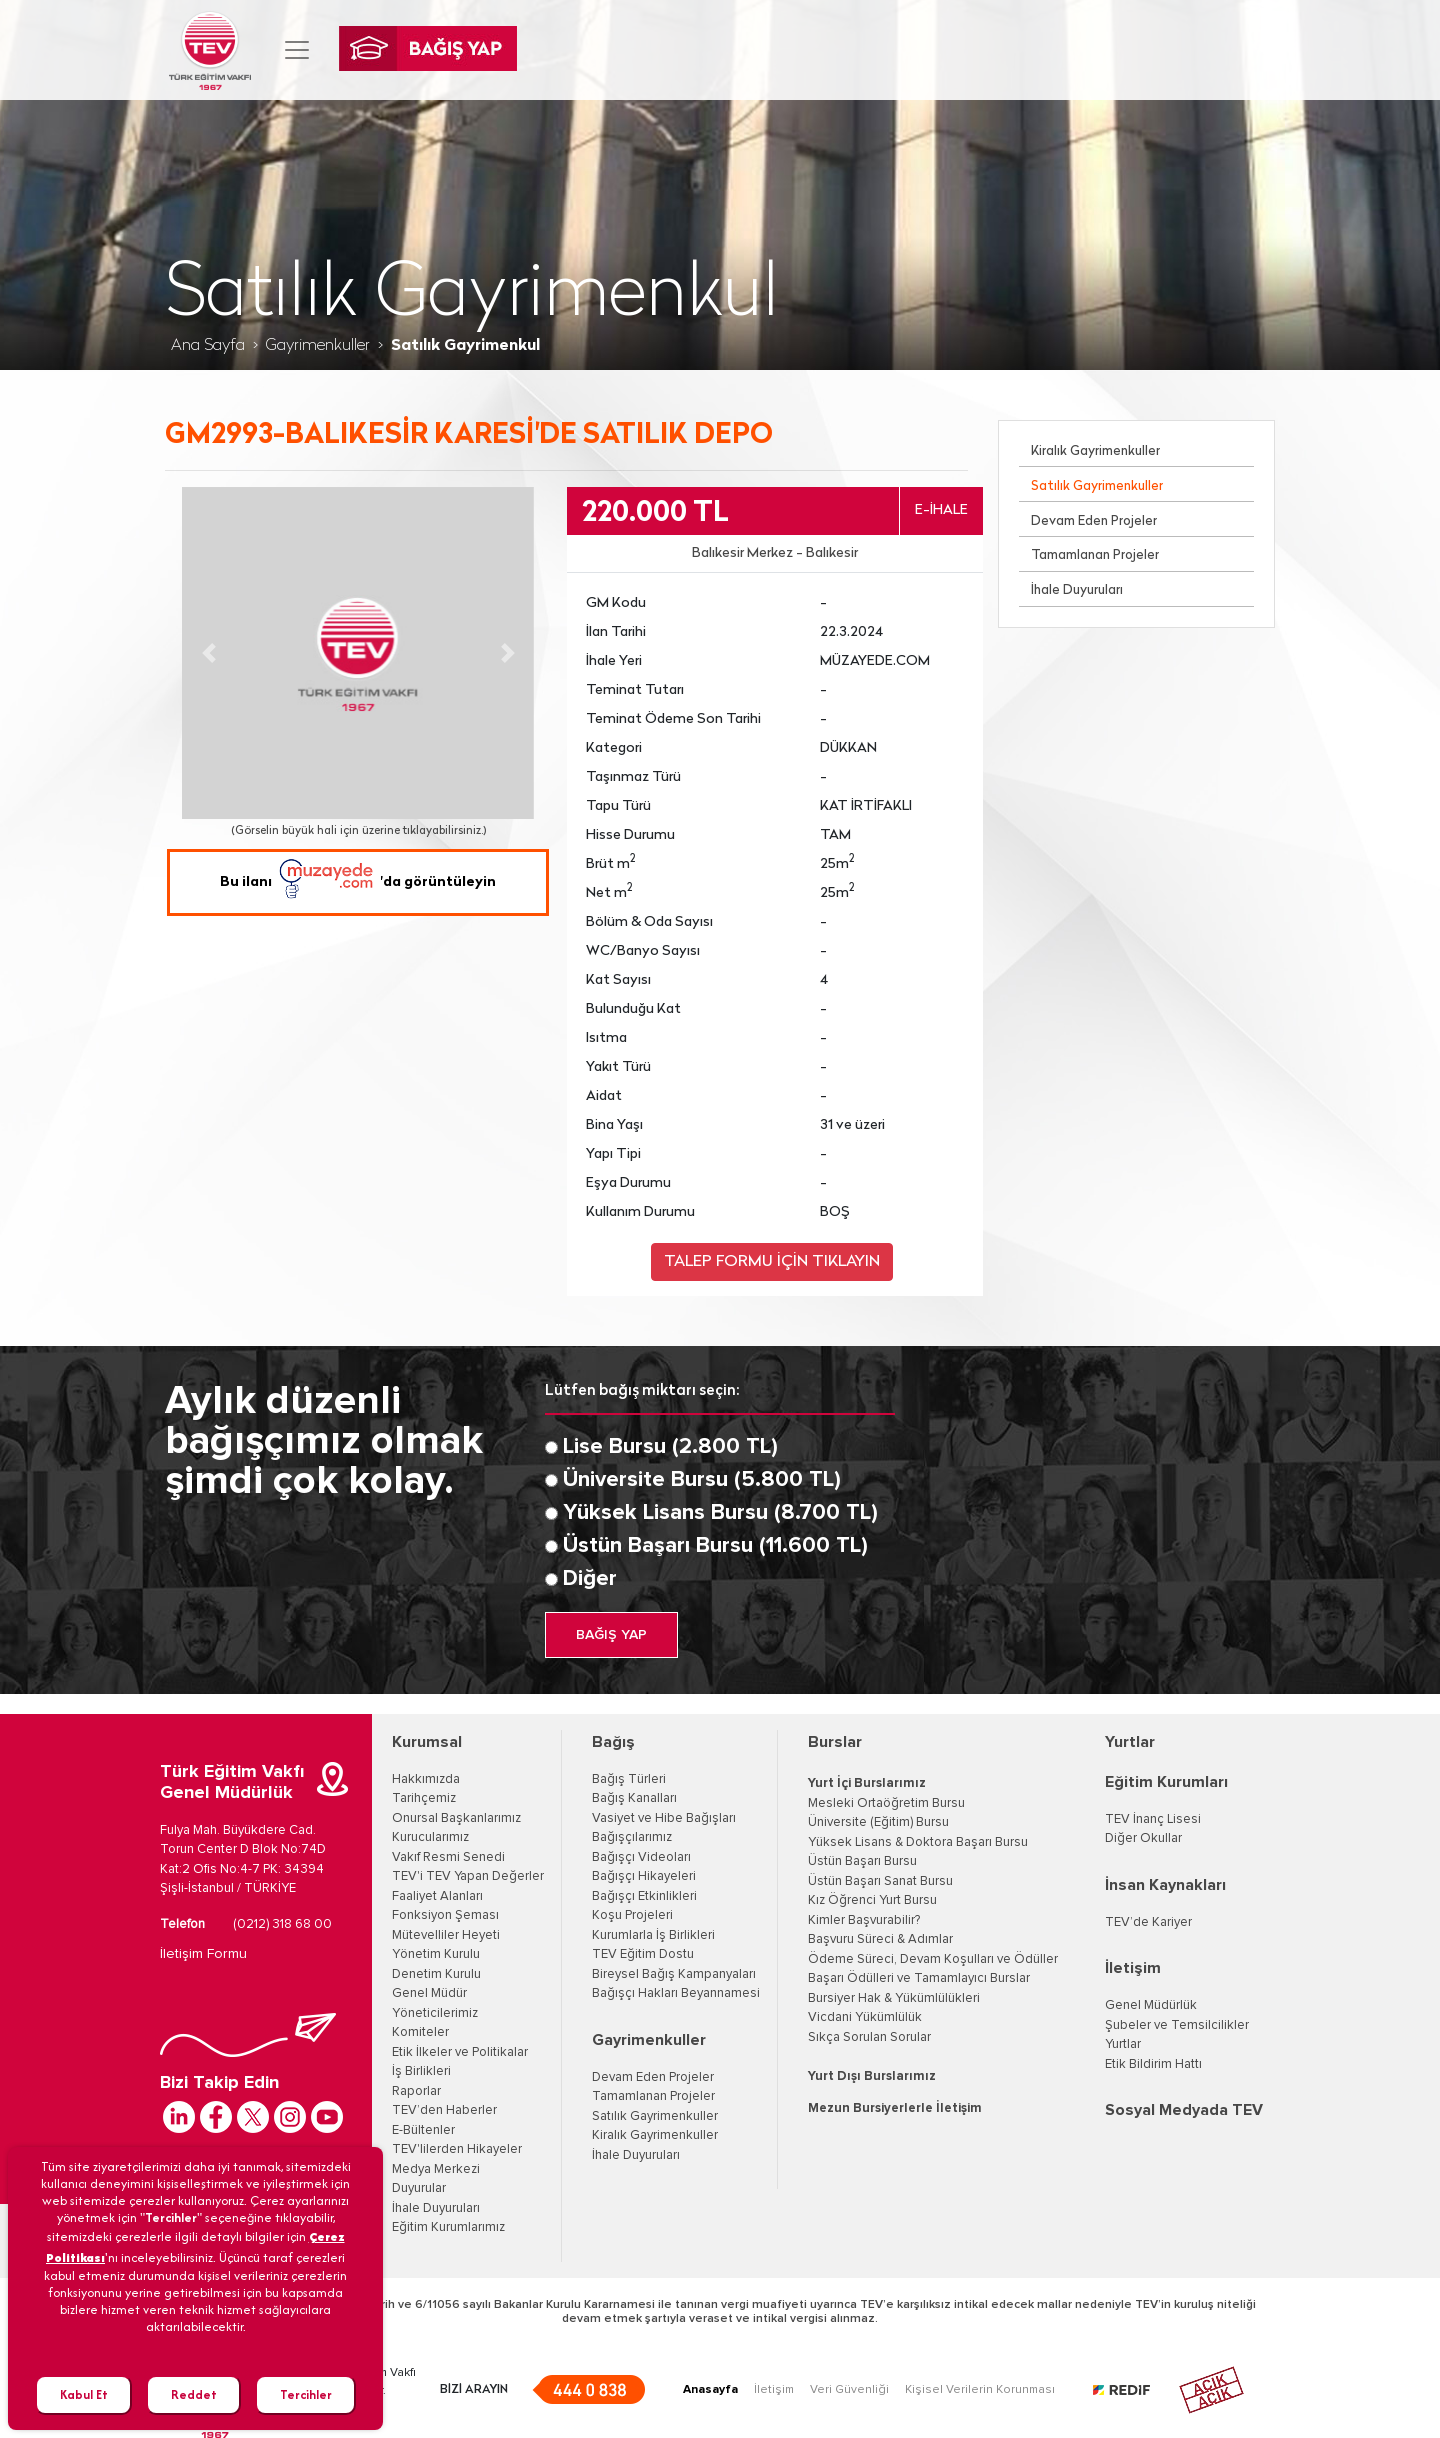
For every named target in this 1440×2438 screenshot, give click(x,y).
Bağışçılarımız (632, 1837)
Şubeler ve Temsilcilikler (1177, 2025)
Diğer (590, 1579)
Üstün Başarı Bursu (862, 1861)
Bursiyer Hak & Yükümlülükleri (894, 1998)
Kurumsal (427, 1742)
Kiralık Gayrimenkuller (1095, 451)
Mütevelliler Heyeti (446, 1935)
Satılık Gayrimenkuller (1097, 486)
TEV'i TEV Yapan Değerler (468, 1876)
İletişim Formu (203, 1954)
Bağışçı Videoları (641, 1857)
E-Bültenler (423, 2130)
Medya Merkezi (436, 2169)
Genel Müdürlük (1151, 2005)
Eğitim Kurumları (1166, 1782)
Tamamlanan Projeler (1095, 555)
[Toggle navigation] (297, 50)
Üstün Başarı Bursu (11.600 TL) (715, 1546)
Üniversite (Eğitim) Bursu (878, 1822)
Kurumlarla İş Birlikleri (653, 1935)
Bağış (613, 1742)
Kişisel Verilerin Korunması (980, 2390)
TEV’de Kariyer (1148, 1922)
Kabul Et (84, 2394)
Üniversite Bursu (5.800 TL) (702, 1480)
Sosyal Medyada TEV (1184, 2110)
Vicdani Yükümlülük (865, 2017)
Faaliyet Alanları (437, 1896)
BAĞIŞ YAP (611, 1635)
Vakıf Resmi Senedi (448, 1857)
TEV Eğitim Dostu (643, 1954)
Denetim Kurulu (436, 1974)
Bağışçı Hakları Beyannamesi (676, 1993)
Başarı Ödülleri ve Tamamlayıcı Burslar (919, 1978)
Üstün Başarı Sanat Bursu (880, 1881)
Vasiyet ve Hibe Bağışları (664, 1818)
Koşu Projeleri (632, 1915)
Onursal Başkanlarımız (456, 1818)
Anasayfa (710, 2390)
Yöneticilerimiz (435, 2013)
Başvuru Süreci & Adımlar (880, 1939)
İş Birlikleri (421, 2071)
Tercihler (306, 2394)
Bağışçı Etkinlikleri (644, 1896)
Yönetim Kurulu (436, 1954)
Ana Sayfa (208, 346)
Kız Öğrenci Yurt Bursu (872, 1900)
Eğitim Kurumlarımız (448, 2227)
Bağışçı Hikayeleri (644, 1876)
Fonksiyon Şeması (445, 1915)
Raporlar (416, 2091)
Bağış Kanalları (634, 1798)
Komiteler (420, 2032)
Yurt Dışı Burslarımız (872, 2076)
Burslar (835, 1742)
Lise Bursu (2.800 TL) (670, 1447)
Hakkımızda (426, 1779)
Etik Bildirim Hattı (1153, 2064)
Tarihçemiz (424, 1798)
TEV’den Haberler (444, 2110)
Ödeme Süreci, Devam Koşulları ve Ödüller (933, 1959)
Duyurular (419, 2188)
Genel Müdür (429, 1993)
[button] (208, 653)
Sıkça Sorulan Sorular (869, 2037)
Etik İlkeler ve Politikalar (460, 2052)
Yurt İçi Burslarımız (867, 1783)
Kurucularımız (430, 1837)
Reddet (194, 2394)
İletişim (1133, 1968)
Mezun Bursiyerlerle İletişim (895, 2108)
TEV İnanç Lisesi (1153, 1819)
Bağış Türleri (629, 1779)
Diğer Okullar (1143, 1838)
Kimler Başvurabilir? (864, 1920)
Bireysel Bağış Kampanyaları (674, 1974)
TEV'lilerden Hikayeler (457, 2149)
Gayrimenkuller (318, 346)
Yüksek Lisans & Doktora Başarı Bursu (918, 1842)
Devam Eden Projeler (1094, 521)
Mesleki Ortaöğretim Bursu (886, 1803)
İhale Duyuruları (1077, 590)
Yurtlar (1130, 1742)
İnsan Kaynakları (1165, 1885)
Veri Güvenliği (849, 2390)
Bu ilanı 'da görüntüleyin (358, 882)
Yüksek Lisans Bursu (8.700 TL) (720, 1513)
